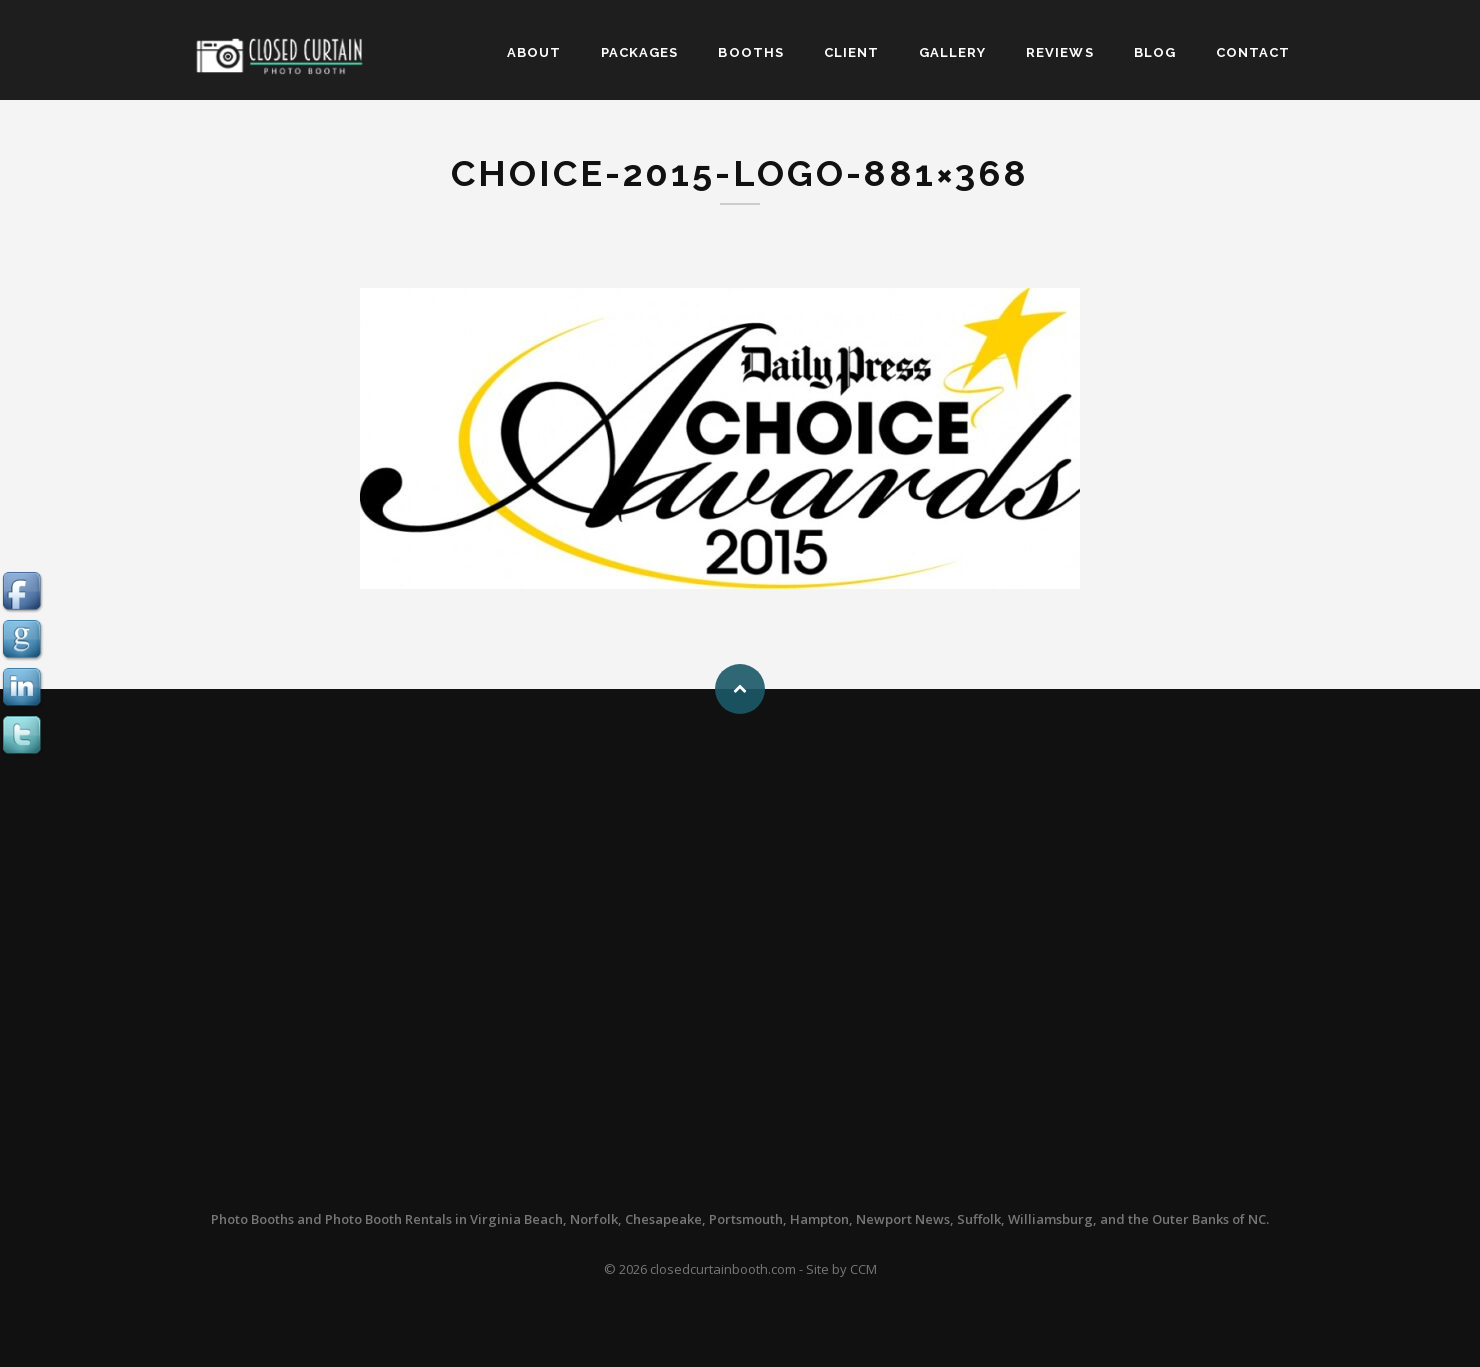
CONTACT (1253, 52)
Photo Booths (252, 1219)
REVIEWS (1059, 52)
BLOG (1155, 52)
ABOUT (534, 52)
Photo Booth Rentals (388, 1219)
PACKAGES (639, 52)
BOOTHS (750, 52)
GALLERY (952, 52)
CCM (863, 1269)
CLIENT (851, 52)
